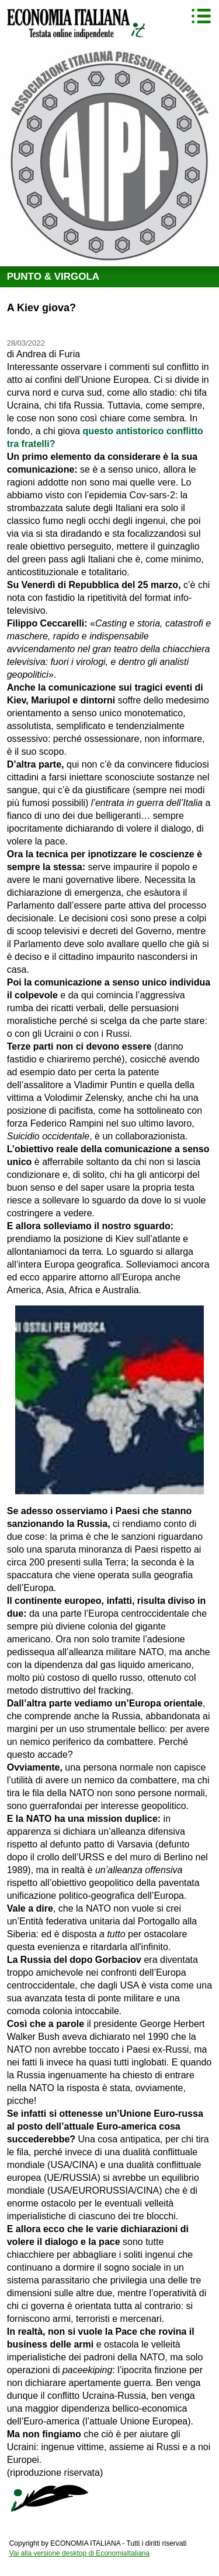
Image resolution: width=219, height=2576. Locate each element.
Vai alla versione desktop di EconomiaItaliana (79, 2553)
